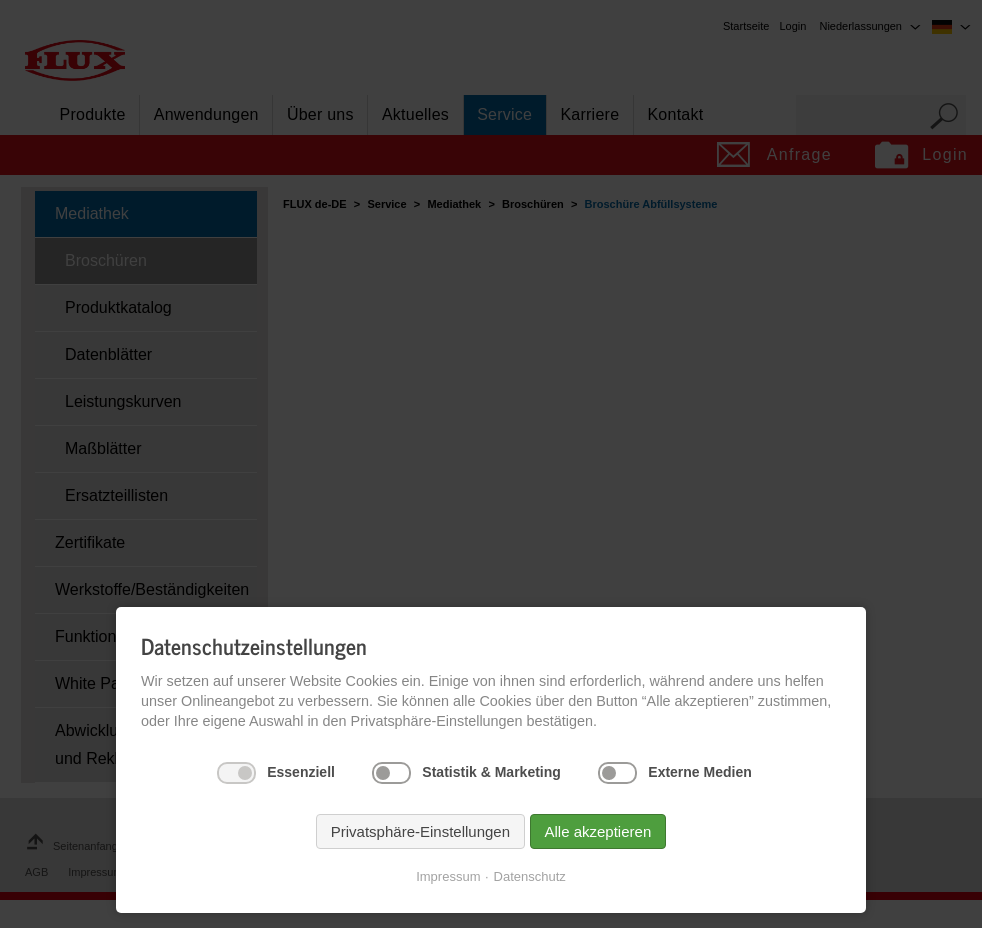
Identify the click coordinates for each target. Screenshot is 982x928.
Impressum (448, 876)
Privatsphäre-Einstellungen (420, 831)
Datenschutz (530, 876)
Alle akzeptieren (598, 831)
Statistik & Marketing (491, 772)
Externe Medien (699, 772)
